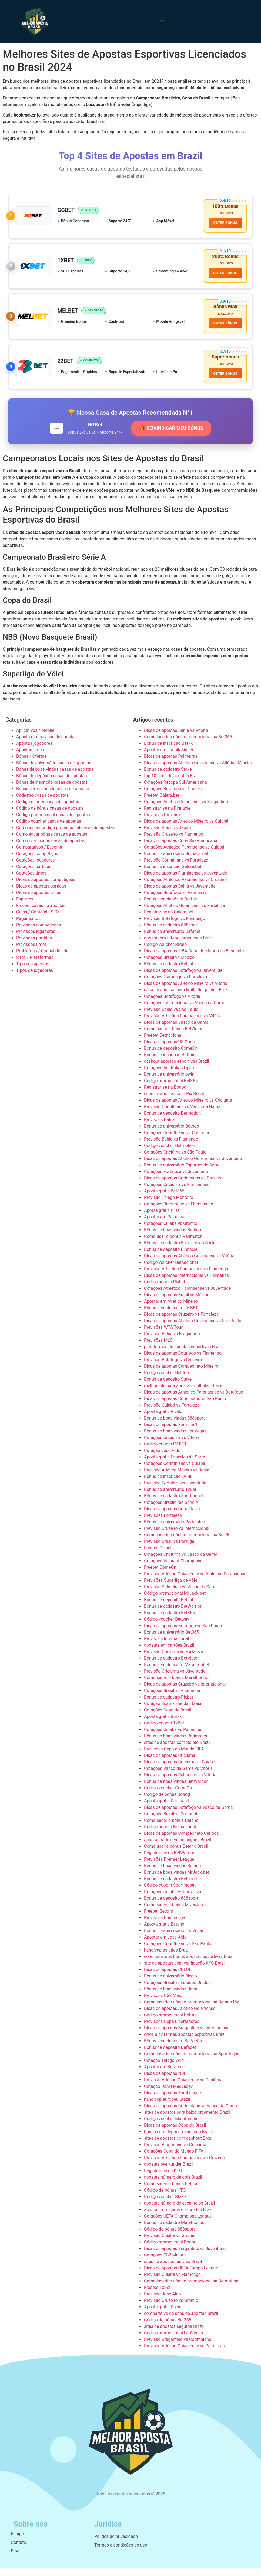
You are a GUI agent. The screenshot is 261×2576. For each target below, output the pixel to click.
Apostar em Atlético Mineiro (171, 1309)
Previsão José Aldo (162, 2302)
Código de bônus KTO (165, 2198)
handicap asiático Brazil (167, 1958)
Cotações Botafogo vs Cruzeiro (174, 796)
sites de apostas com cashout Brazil (178, 2146)
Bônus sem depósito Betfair (170, 907)
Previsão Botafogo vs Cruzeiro (173, 1367)
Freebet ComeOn (160, 1575)
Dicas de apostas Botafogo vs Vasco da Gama (188, 1815)
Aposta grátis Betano (164, 1932)
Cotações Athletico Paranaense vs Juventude (187, 1296)
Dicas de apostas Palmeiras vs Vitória (180, 1783)
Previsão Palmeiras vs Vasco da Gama (181, 1594)
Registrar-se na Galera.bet (168, 920)
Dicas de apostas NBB (165, 2081)
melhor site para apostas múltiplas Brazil (183, 1393)
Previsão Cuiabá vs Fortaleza (171, 1413)
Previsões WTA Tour (163, 1335)
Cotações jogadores (35, 868)
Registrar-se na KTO (163, 2178)
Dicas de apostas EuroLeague (172, 2100)
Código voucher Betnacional (171, 1270)
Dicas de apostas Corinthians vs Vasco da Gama (190, 2113)
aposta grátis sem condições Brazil (177, 1847)
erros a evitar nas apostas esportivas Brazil (185, 2042)
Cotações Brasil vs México (169, 965)
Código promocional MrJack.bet (175, 1601)
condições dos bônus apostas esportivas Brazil (189, 1964)
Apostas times (30, 757)
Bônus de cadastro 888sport (171, 933)
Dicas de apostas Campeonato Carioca (181, 1841)
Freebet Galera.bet (161, 803)
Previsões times (31, 952)
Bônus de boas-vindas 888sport (174, 1426)
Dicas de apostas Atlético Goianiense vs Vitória (189, 1264)
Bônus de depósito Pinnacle (171, 1257)
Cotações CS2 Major (163, 2263)
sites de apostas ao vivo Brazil (173, 2269)
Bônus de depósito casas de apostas (51, 783)
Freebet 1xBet (157, 2295)
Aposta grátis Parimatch (167, 1808)
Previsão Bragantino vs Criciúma (175, 2152)
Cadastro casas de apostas (42, 803)
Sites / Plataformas (34, 965)
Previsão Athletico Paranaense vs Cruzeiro (184, 2165)
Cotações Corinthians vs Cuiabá (174, 1471)
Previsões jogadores (35, 939)
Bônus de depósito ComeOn (171, 1056)
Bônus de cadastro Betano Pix (173, 1886)
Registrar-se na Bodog (165, 1095)
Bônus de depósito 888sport (171, 1906)
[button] (162, 20)
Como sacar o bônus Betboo (171, 2191)
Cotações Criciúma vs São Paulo (175, 1160)
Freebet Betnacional (163, 1043)
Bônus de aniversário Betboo (171, 1134)
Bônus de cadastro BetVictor (171, 1666)
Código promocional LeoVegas (173, 2341)
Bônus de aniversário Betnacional (176, 861)
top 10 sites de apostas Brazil (172, 783)
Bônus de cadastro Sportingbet (173, 1504)
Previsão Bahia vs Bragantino (172, 1341)
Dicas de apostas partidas (41, 894)
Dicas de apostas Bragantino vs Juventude (185, 2256)
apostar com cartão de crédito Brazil (179, 2217)
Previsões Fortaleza (163, 1523)
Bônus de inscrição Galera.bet (172, 874)
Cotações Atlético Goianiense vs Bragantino (186, 809)
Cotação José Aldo (162, 1458)
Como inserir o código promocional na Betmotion (191, 2289)
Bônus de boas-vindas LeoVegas (175, 1439)
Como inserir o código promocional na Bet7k (186, 1542)
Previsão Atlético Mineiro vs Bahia (176, 1478)
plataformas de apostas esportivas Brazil (183, 1354)
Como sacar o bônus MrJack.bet (175, 1912)
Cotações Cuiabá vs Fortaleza (172, 1899)
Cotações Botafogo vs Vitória (172, 1004)
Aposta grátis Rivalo (163, 1419)
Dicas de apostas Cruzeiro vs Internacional (185, 1692)
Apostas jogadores (34, 751)
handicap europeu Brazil (167, 2107)
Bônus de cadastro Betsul (168, 972)
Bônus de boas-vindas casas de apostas (54, 777)
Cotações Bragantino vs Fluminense (178, 1212)
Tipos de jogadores (34, 978)
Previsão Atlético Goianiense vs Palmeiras (184, 2353)
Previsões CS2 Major (164, 2003)
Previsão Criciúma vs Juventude (174, 1679)
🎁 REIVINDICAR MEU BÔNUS (171, 436)
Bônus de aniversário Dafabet (172, 939)
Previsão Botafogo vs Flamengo (174, 926)
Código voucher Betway (166, 1627)
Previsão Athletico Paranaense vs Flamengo (186, 1276)
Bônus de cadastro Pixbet (168, 1705)
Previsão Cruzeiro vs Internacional (176, 1536)
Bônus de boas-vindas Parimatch (175, 1744)
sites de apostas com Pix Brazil (174, 1101)
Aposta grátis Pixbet (163, 2315)
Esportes (24, 907)
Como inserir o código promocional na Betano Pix (191, 2010)
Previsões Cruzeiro (162, 822)
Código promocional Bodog (170, 2250)
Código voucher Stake (165, 2204)
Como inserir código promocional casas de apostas (65, 835)
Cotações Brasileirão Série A (171, 1510)
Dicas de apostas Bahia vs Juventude (180, 894)
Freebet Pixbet (158, 1555)
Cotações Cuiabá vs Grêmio (170, 1231)
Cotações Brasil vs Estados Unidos (177, 1990)
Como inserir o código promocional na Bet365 (188, 744)
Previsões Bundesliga (164, 1925)
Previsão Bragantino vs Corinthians (177, 2347)
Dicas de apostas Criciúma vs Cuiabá (179, 1770)
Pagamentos (28, 926)
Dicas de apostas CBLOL (167, 1977)
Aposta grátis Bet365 (164, 1199)
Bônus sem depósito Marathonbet (176, 1672)
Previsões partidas (34, 946)
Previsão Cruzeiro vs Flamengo (173, 842)
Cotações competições (38, 861)
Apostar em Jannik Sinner (168, 757)
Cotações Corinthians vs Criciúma (176, 1140)
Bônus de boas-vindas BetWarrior (176, 1789)
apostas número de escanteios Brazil (179, 2211)
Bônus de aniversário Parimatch (174, 1530)
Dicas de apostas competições (45, 887)
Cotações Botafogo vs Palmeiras (175, 900)
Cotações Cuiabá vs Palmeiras (173, 1737)
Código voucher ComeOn (168, 1796)
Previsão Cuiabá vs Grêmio (170, 2243)
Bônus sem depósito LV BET (171, 1315)
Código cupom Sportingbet (170, 1893)
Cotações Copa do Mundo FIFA (173, 2159)
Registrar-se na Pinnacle (167, 816)
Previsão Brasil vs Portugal (169, 1549)
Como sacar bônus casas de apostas (51, 842)
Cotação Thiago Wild (164, 2068)
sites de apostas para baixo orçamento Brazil (187, 2120)
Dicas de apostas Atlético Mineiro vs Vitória (185, 991)
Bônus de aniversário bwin (169, 1082)
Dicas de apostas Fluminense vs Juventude (185, 881)
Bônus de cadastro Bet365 (169, 1620)
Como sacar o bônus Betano (171, 1828)
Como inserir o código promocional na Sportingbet (192, 2062)
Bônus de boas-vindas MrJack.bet (176, 1880)
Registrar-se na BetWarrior (169, 1860)
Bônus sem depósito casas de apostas (53, 796)
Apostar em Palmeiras (165, 1225)
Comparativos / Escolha (39, 855)
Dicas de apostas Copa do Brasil (175, 2133)
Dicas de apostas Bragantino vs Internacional (187, 2036)
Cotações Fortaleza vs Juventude (176, 1179)
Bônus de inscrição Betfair (169, 1062)
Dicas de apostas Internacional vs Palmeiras (186, 1283)
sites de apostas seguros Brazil (174, 2334)
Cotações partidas (33, 874)
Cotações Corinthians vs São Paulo (177, 1951)
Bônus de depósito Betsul (168, 1607)
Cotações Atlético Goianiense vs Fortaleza (184, 913)
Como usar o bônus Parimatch (173, 1244)
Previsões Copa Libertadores (171, 2029)
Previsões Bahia (159, 1127)
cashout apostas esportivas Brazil (176, 1069)
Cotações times (31, 881)
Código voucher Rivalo (165, 952)
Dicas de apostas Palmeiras (170, 764)
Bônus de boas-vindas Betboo (172, 1238)
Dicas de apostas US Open (169, 1049)
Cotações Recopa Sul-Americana (175, 790)
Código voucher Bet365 (166, 1380)
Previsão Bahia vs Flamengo (171, 1147)
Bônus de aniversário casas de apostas (53, 770)
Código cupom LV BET (165, 1452)
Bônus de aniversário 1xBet (170, 1497)
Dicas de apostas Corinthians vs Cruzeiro (183, 1186)
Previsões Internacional (166, 1646)
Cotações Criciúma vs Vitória (171, 1445)
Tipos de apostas (32, 972)
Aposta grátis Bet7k (163, 1724)
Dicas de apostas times (38, 900)
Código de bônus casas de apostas (49, 816)
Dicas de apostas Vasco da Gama (176, 1030)
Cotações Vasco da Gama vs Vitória (178, 1776)
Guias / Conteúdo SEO (37, 920)
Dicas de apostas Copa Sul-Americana (180, 848)
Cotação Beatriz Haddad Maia (172, 1711)
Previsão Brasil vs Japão (167, 835)
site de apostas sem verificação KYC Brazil (185, 1971)
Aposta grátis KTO (161, 1218)
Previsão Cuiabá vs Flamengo (172, 2282)
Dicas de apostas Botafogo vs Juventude (183, 978)
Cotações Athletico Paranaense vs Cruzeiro (185, 887)
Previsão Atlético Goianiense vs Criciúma (183, 2087)
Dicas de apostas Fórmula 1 (171, 1432)
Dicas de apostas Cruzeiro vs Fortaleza (181, 1322)
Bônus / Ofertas (31, 764)
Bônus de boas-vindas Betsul (171, 1997)
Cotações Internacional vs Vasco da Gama (184, 1010)
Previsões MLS (158, 1348)
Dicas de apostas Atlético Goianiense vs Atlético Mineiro (198, 770)
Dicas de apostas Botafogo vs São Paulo (183, 1633)
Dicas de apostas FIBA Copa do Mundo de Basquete (194, 959)
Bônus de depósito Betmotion (172, 1121)
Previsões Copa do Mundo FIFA (174, 1757)
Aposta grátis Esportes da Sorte (174, 1465)
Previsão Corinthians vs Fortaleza (176, 868)
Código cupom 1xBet (164, 1731)
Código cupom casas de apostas (47, 809)
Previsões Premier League (169, 1867)
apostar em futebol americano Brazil (179, 946)
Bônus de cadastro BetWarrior (173, 1614)
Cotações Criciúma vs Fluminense (176, 1192)
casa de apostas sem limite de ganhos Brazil (187, 998)
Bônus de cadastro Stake (168, 777)
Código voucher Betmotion (169, 1153)
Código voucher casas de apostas (48, 829)
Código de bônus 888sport (169, 2237)
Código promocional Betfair (170, 2023)
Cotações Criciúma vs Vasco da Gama (180, 1562)
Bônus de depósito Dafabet (170, 2055)
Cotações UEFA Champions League (178, 2224)
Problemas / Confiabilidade (42, 959)
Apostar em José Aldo (165, 1945)
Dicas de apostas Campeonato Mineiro (181, 1374)
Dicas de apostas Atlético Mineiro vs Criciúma (188, 1108)
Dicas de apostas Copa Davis (172, 1517)
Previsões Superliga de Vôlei (171, 1588)
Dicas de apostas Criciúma (169, 1763)
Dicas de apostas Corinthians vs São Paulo (185, 1406)
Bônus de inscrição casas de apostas (52, 790)
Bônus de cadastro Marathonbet (175, 2230)
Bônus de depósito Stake (168, 1387)
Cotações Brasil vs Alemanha (172, 1698)
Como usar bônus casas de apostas (50, 848)
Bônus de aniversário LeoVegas (174, 1938)
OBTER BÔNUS (224, 224)
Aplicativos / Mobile (35, 738)
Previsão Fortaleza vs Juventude (175, 1491)
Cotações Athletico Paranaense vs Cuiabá (184, 855)
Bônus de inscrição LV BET (169, 1484)
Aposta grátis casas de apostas (46, 744)
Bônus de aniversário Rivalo (170, 1984)
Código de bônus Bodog (167, 1802)
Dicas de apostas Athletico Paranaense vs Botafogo (193, 1400)
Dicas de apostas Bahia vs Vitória (176, 738)
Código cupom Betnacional (170, 1834)
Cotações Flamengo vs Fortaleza (175, 985)
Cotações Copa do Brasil (167, 1718)
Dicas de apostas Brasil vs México (176, 1302)
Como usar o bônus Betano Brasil (176, 1854)
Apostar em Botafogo (164, 2075)
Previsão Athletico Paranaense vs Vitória (183, 1023)
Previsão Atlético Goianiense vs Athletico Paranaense (195, 1581)
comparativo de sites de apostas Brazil (181, 2321)
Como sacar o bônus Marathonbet (176, 1685)
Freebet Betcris (158, 1919)
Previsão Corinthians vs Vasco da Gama (182, 1114)
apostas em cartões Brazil (169, 1653)
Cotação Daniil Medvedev (168, 2094)
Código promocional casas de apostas (53, 822)
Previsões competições (38, 933)
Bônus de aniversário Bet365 (171, 1640)
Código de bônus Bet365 (167, 2328)
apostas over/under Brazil (168, 2172)
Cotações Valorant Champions (173, 1568)
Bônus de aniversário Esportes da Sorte (182, 1173)
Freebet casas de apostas (41, 913)
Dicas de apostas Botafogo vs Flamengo (183, 1361)
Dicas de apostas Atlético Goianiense (179, 2016)
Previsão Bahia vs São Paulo (171, 1017)
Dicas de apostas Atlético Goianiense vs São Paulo (192, 1328)
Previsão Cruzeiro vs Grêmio (171, 2308)
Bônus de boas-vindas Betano (172, 1873)
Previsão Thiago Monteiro (168, 1205)
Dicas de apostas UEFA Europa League (181, 2276)
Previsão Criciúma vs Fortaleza (173, 1659)
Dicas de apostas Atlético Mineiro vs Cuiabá (186, 829)
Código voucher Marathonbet (172, 2126)
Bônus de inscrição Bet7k (168, 751)
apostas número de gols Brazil (173, 2185)
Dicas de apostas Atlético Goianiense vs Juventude (193, 1166)
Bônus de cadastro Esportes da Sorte (179, 1251)
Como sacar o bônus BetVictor (173, 1036)
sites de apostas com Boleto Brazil (177, 1750)
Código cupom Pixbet (164, 1289)
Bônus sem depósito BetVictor (173, 2049)
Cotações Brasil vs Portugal (170, 1821)
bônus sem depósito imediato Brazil (178, 2139)
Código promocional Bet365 (171, 1088)
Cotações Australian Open (169, 1075)
